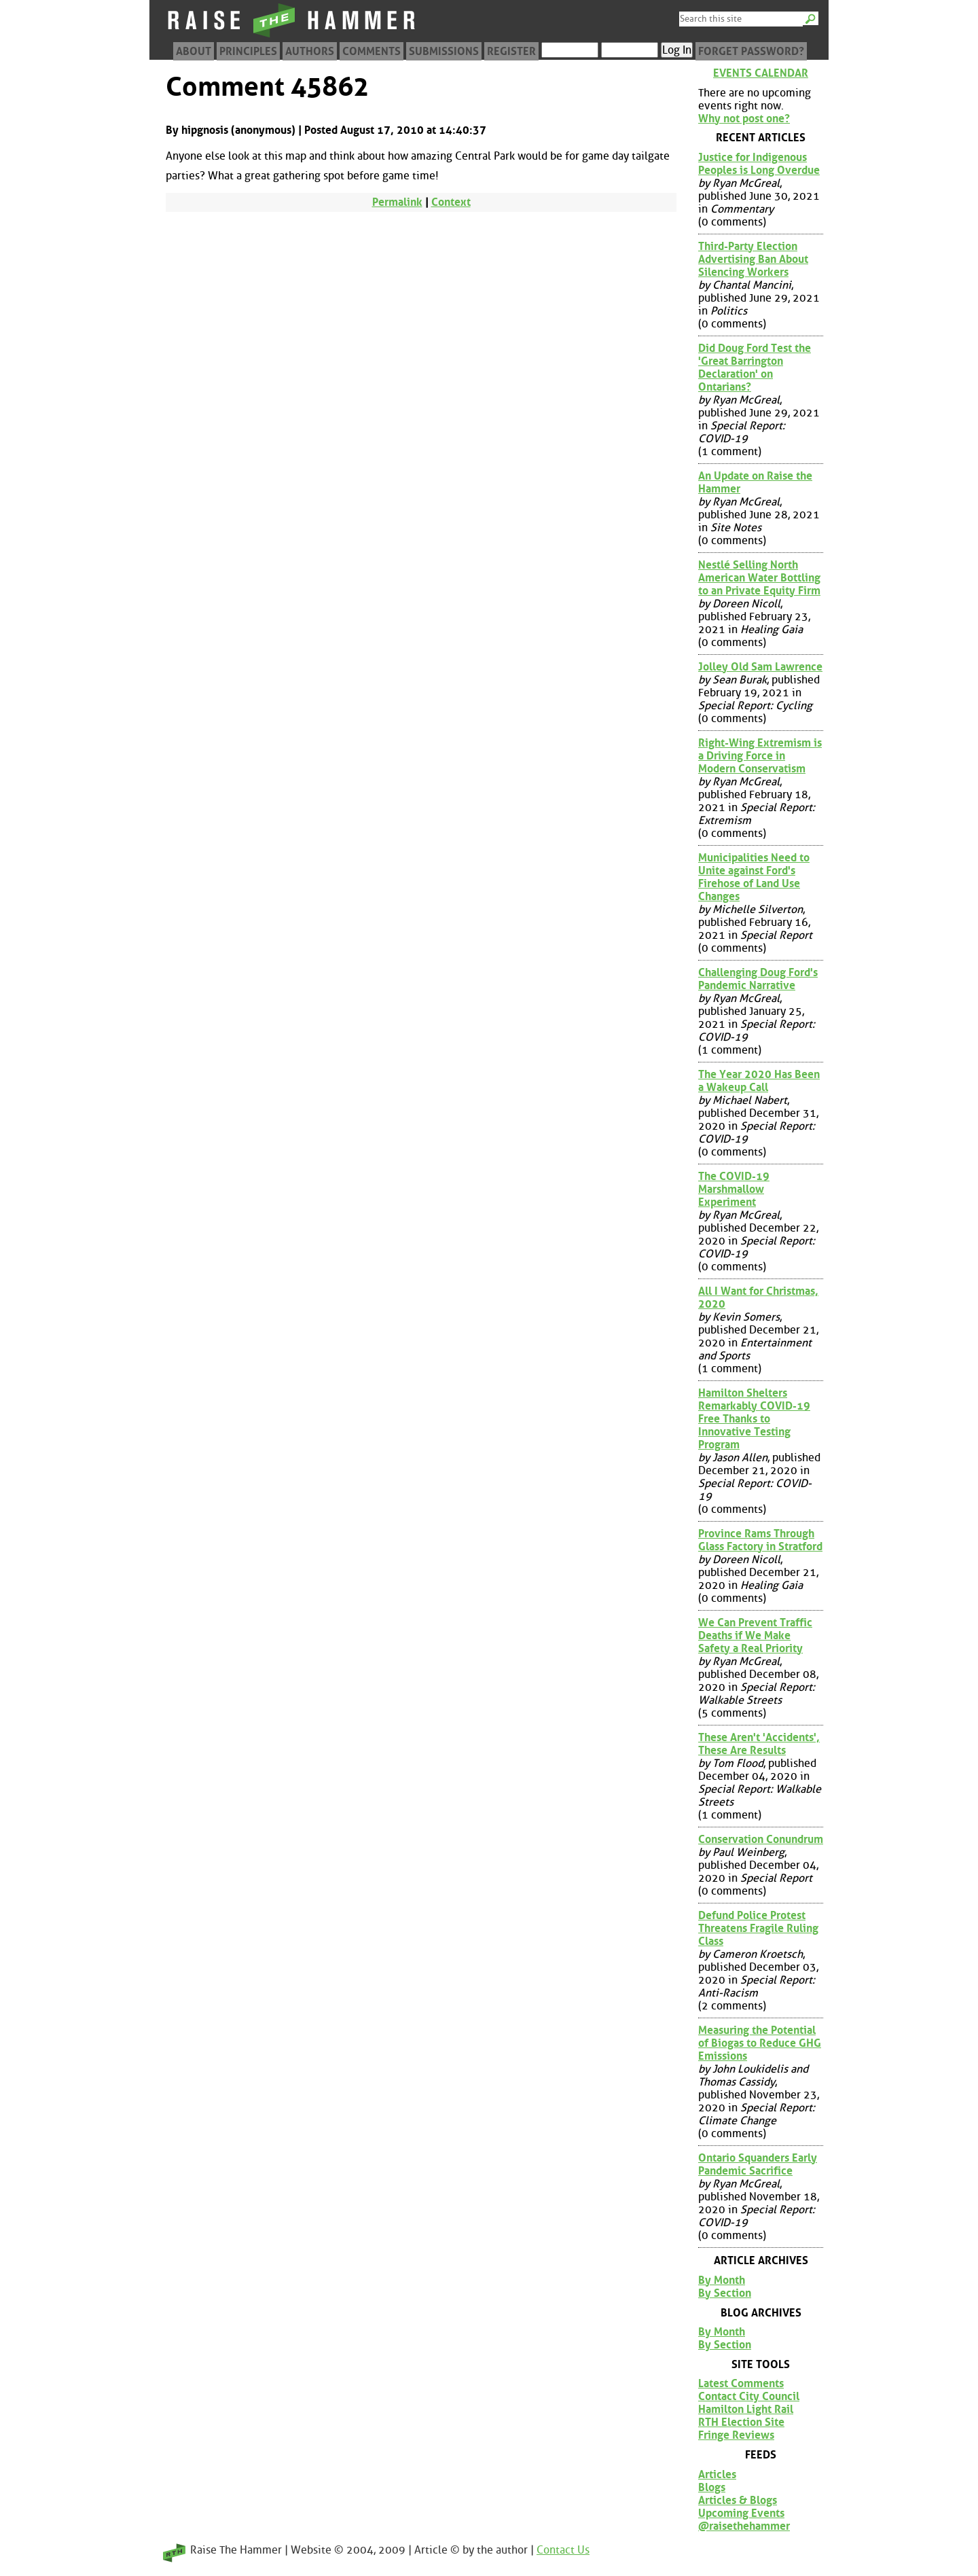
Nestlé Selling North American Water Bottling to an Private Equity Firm (759, 577)
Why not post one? (744, 118)
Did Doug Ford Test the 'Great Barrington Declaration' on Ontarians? (754, 367)
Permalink (397, 202)
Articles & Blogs (737, 2500)
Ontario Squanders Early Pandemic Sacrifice (757, 2164)
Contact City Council (748, 2396)
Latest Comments (741, 2383)
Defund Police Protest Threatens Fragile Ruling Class (758, 1928)
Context (451, 202)
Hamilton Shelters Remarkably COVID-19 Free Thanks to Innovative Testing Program (754, 1419)
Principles (248, 51)
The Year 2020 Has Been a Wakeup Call (759, 1081)
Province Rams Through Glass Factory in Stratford (760, 1540)
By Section (724, 2293)
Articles (717, 2474)
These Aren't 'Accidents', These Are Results (759, 1744)
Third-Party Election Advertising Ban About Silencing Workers (753, 259)
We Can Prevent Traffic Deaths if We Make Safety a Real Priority (755, 1635)
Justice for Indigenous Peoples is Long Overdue (759, 164)
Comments (371, 51)
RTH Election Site (741, 2422)
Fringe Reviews (736, 2435)
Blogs (711, 2487)
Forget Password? (751, 51)
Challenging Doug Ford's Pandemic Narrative (758, 979)
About (193, 51)
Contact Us (563, 2549)
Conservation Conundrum (760, 1839)
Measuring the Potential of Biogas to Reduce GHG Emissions (759, 2043)
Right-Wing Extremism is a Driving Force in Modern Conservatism (760, 755)
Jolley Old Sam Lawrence (760, 666)
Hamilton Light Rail (745, 2409)
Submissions (444, 51)
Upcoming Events (741, 2513)
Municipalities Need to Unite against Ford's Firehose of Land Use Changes (754, 877)
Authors (309, 51)
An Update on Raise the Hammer (755, 482)
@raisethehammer (744, 2526)
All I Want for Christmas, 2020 (758, 1297)
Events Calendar (760, 73)
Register (511, 51)
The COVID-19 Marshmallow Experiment (733, 1189)
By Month (721, 2280)
